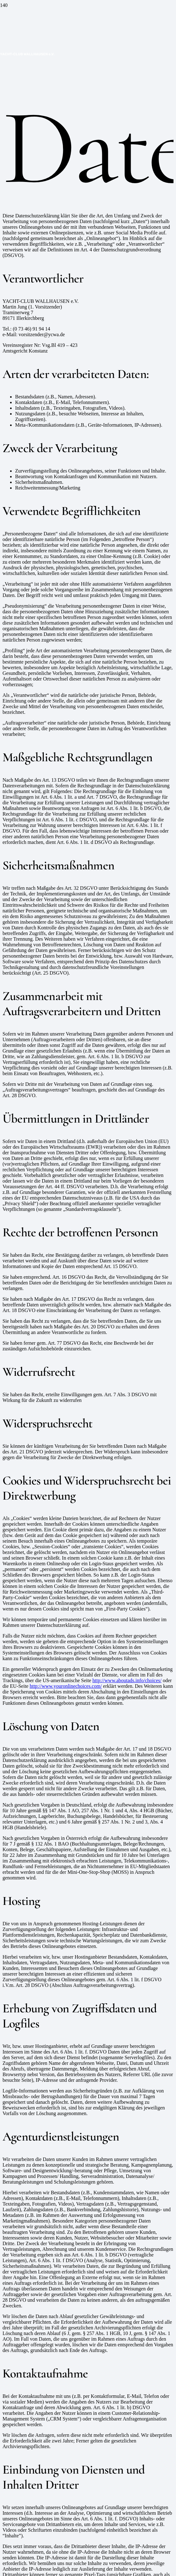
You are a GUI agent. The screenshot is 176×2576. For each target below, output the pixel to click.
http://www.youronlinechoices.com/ (66, 1686)
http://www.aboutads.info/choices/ (127, 1680)
